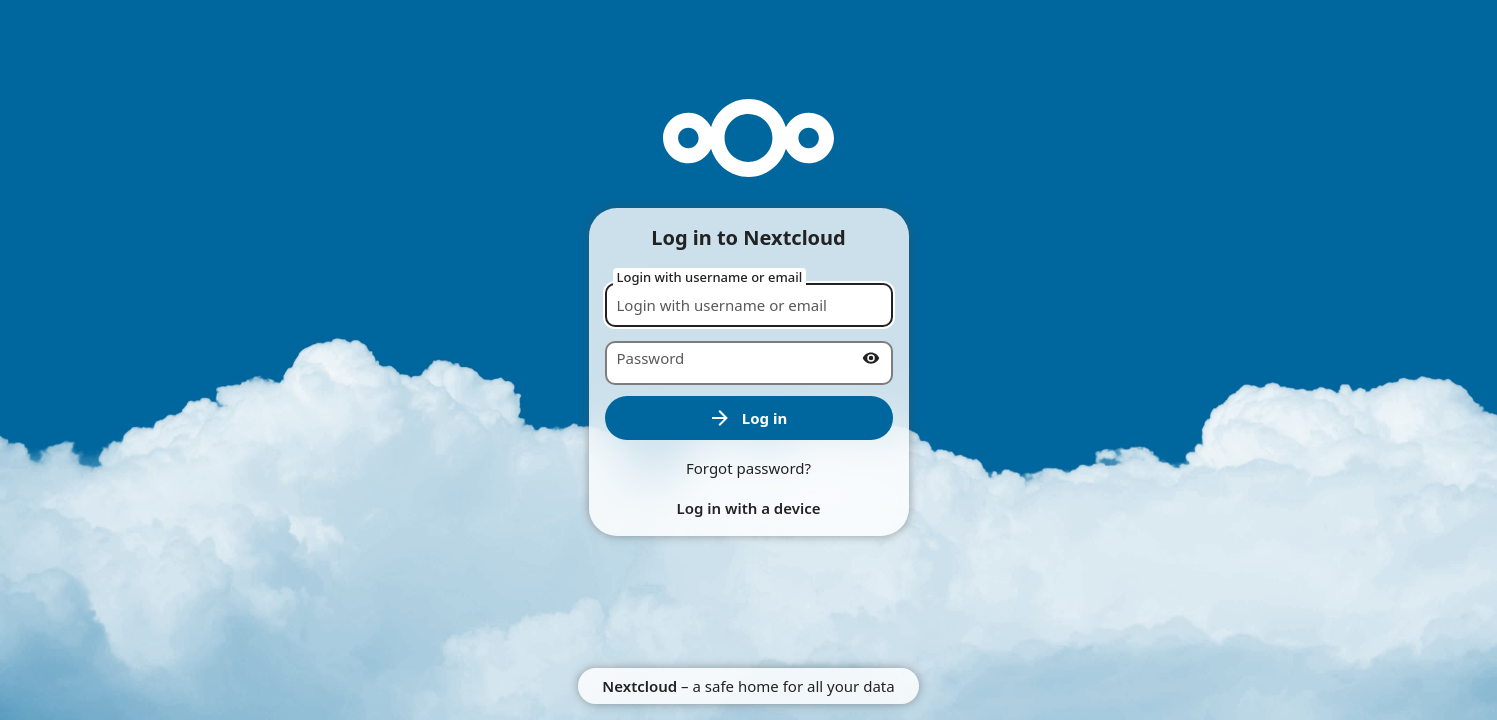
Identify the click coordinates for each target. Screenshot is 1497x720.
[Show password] (871, 358)
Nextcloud (639, 686)
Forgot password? (748, 468)
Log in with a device (748, 508)
